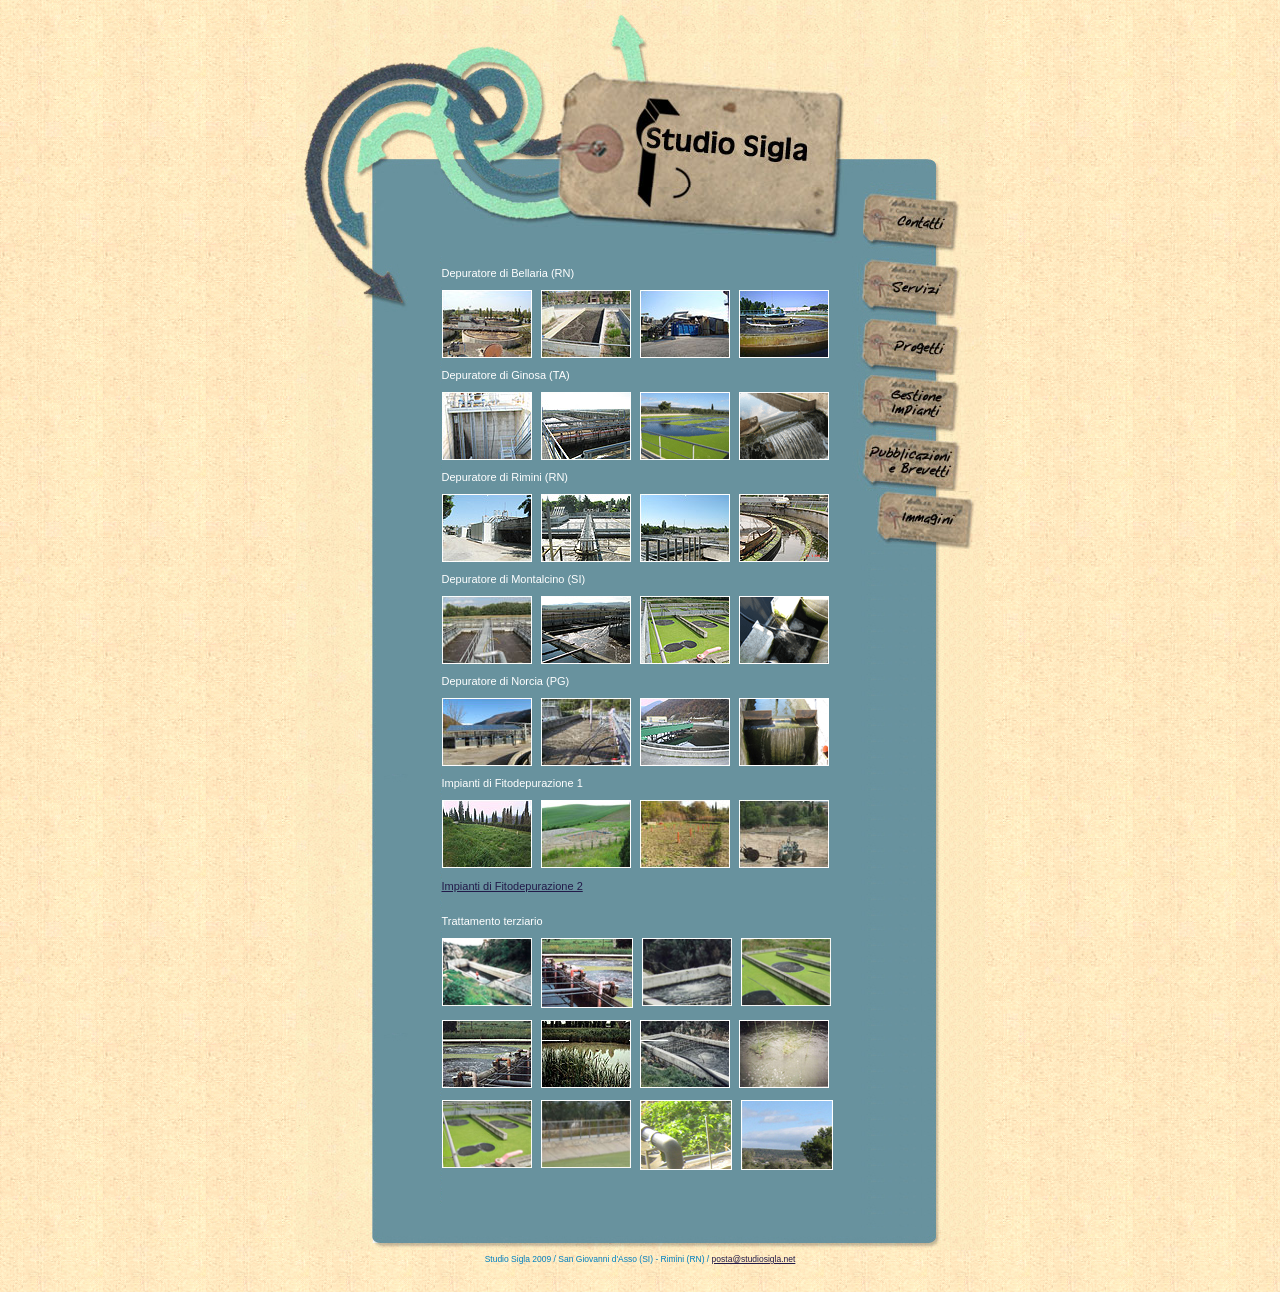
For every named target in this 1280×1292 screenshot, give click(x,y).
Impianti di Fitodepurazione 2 (512, 886)
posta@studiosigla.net (754, 1259)
